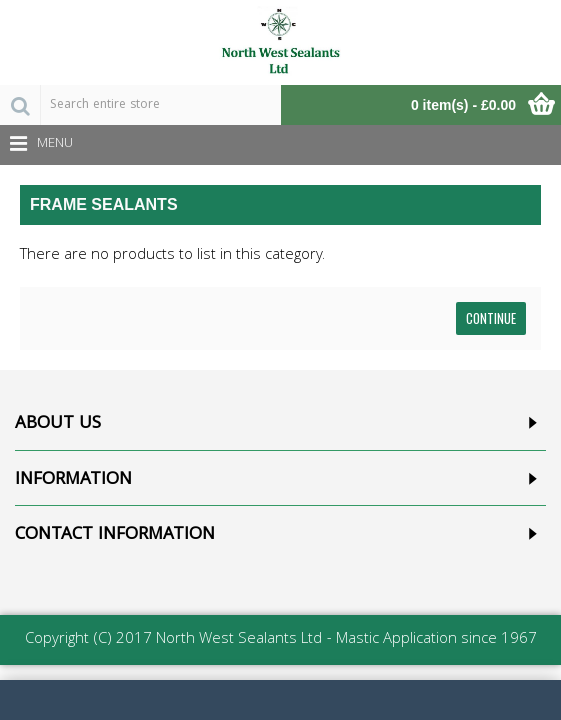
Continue (491, 318)
